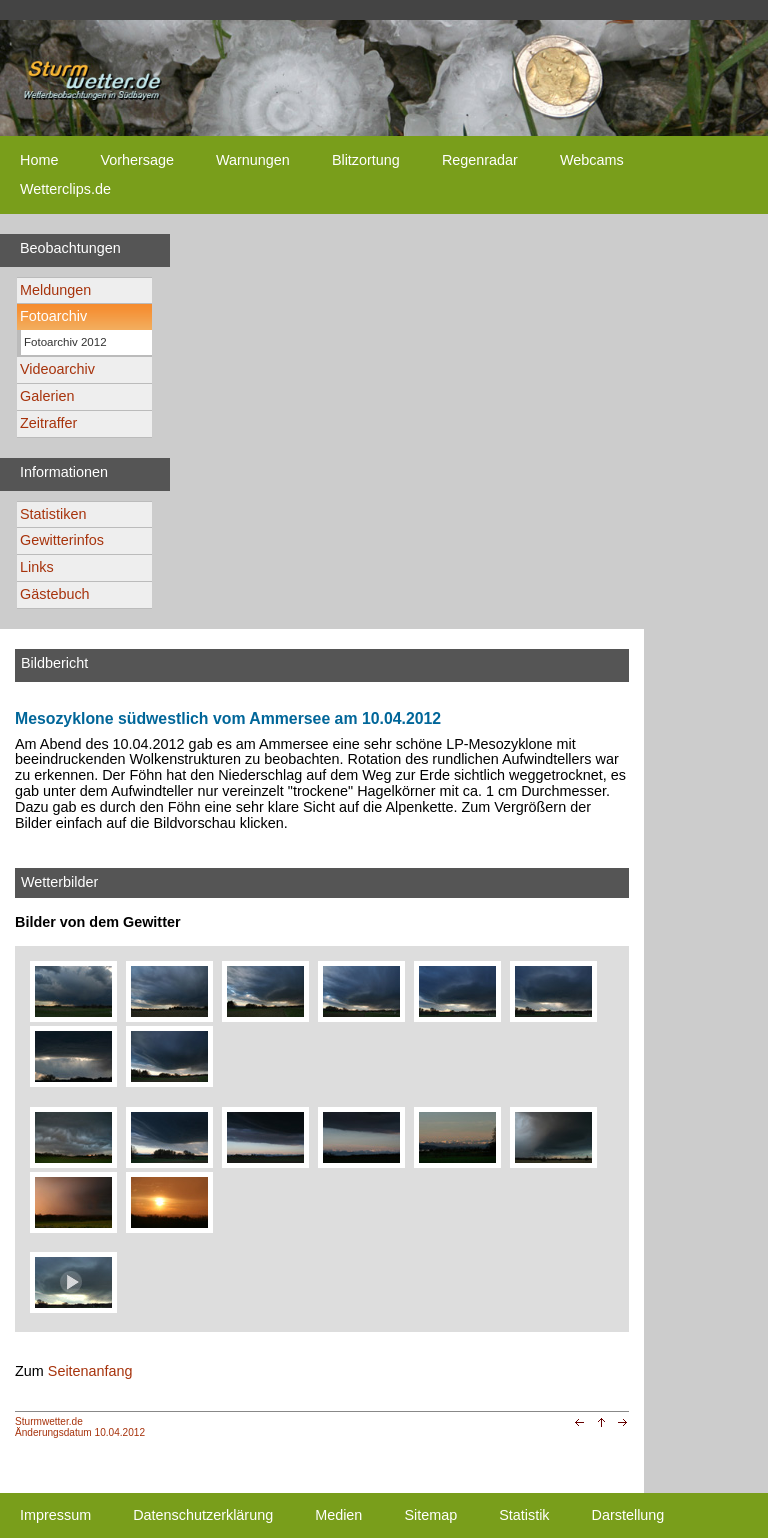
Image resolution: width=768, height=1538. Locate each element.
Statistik (524, 1515)
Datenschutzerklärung (203, 1515)
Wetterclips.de (65, 189)
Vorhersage (137, 160)
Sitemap (430, 1515)
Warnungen (253, 160)
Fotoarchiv (53, 316)
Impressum (55, 1515)
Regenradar (480, 160)
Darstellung (628, 1515)
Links (37, 567)
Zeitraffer (48, 423)
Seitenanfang (90, 1371)
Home (39, 160)
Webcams (592, 160)
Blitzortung (366, 160)
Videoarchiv (57, 369)
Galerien (47, 396)
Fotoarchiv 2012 (65, 342)
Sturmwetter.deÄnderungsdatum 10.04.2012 (80, 1427)
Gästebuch (55, 594)
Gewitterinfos (62, 540)
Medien (338, 1515)
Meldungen (55, 290)
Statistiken (53, 514)
